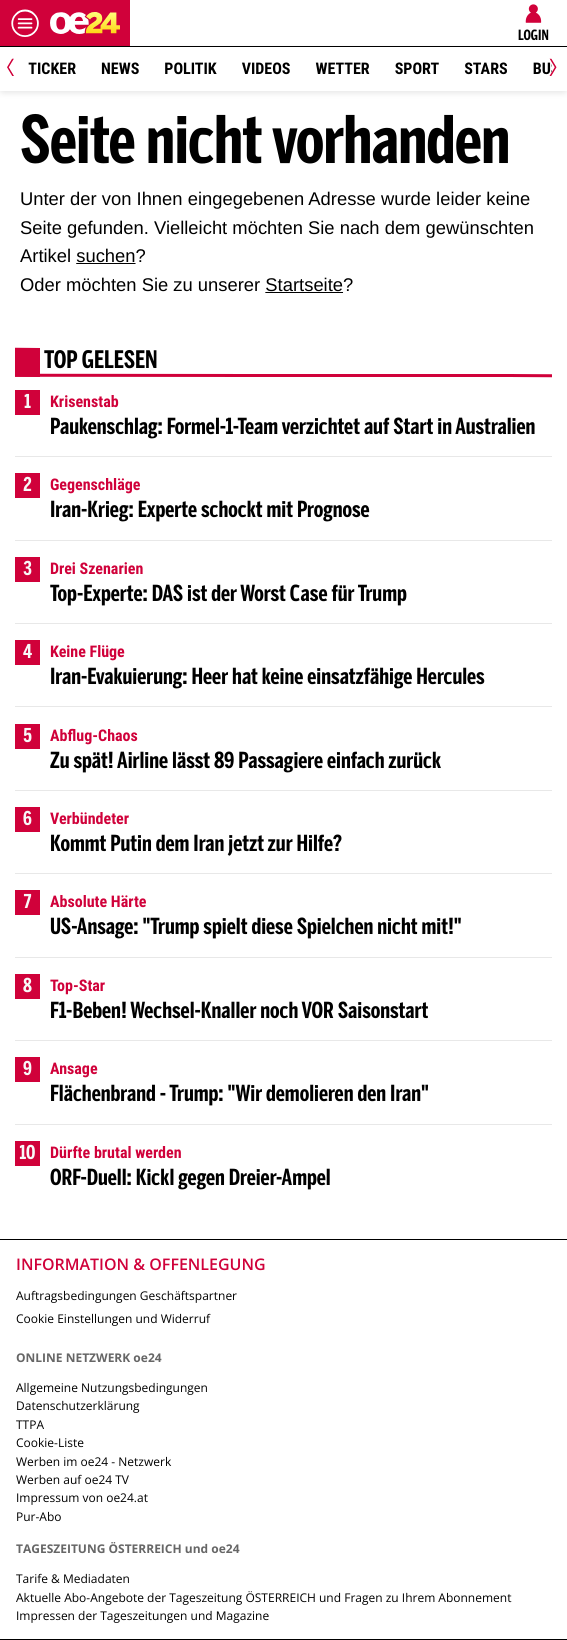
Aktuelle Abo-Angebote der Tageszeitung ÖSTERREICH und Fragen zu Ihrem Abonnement (263, 1597)
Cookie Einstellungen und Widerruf (113, 1318)
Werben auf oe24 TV (72, 1479)
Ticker (52, 68)
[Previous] (17, 69)
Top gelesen (101, 362)
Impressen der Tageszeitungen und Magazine (142, 1615)
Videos (266, 68)
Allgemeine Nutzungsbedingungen (112, 1387)
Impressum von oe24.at (82, 1497)
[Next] (549, 69)
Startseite (304, 284)
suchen (105, 255)
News (120, 68)
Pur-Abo (39, 1516)
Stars (485, 68)
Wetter (342, 68)
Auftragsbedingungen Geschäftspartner (126, 1295)
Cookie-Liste (50, 1442)
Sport (417, 68)
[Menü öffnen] (25, 23)
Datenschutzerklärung (78, 1405)
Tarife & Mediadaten (73, 1578)
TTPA (30, 1424)
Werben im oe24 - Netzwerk (93, 1461)
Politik (190, 68)
